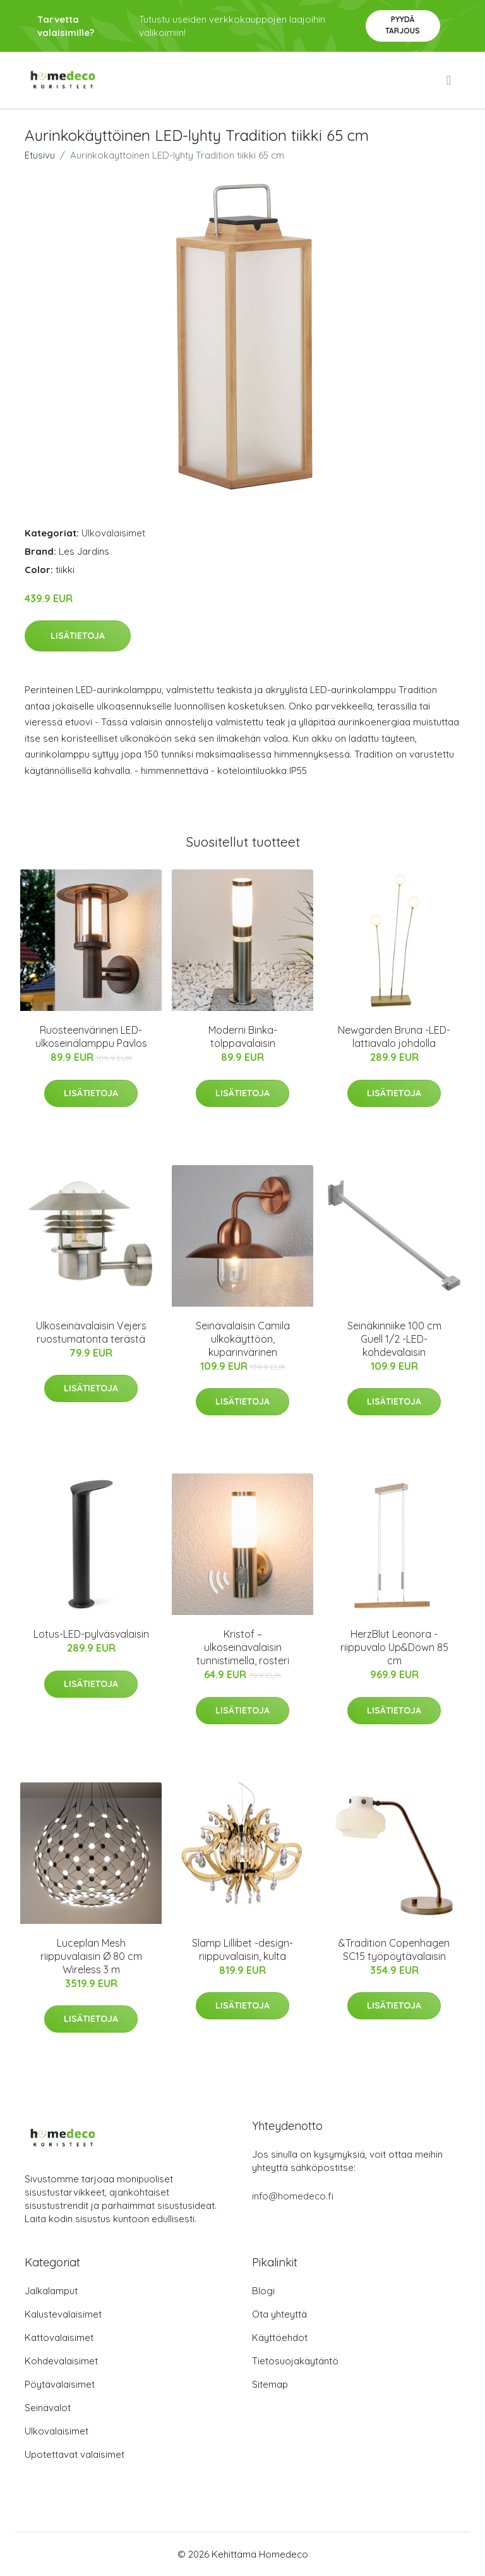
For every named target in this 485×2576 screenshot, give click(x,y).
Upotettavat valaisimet (74, 2454)
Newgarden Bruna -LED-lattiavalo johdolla (394, 1036)
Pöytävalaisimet (60, 2384)
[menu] (449, 80)
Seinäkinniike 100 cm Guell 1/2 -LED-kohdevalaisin (394, 1338)
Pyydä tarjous (402, 25)
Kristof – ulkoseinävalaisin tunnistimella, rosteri (242, 1647)
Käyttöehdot (280, 2337)
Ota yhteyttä (279, 2314)
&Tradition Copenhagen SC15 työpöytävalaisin (394, 1949)
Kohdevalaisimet (61, 2361)
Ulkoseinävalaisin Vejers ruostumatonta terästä (91, 1332)
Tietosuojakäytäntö (295, 2361)
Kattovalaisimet (59, 2337)
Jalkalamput (51, 2291)
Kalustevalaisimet (63, 2314)
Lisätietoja (78, 635)
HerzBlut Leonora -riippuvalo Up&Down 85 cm (394, 1647)
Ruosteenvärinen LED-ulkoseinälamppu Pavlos (91, 1036)
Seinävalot (48, 2408)
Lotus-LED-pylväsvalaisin (91, 1634)
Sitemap (270, 2384)
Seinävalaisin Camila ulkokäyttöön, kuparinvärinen (243, 1338)
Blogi (263, 2291)
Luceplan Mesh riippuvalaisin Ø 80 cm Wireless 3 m (91, 1956)
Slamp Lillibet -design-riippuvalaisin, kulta (242, 1949)
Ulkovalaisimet (113, 533)
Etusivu (40, 155)
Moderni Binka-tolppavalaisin (242, 1036)
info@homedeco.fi (292, 2196)
